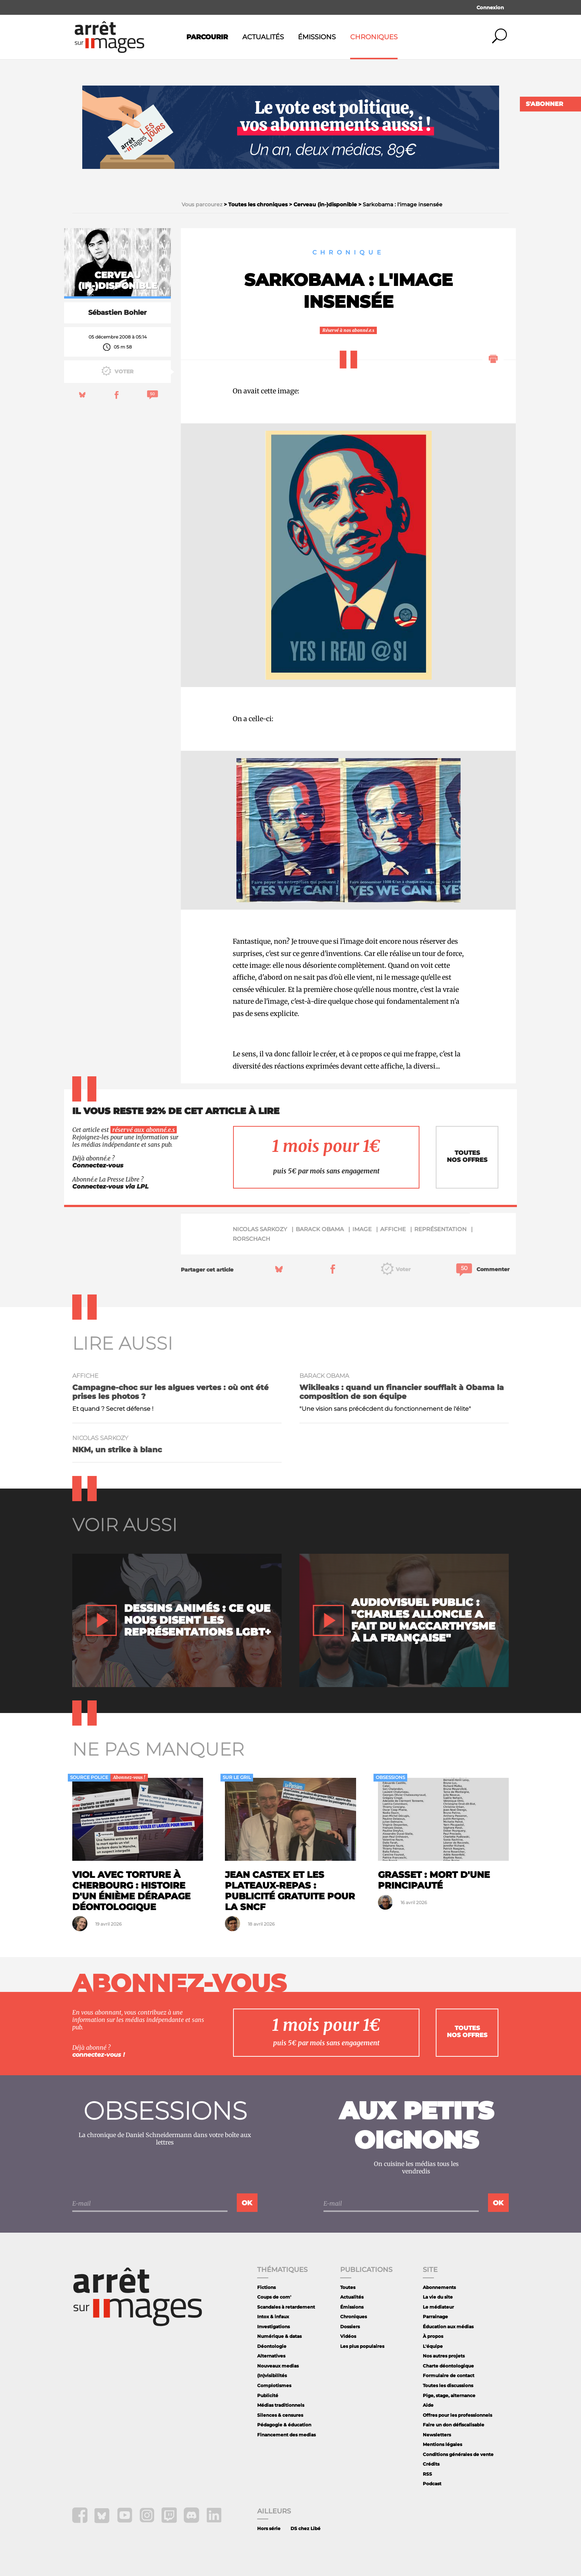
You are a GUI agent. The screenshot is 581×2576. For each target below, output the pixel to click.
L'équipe (433, 2346)
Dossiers (350, 2326)
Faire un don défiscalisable (453, 2424)
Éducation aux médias (448, 2326)
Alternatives (271, 2356)
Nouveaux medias (278, 2366)
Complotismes (274, 2385)
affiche (393, 1229)
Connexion (490, 7)
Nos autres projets (444, 2356)
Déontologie (271, 2346)
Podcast (432, 2483)
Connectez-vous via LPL (110, 1186)
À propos (433, 2336)
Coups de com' (274, 2297)
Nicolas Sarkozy (260, 1229)
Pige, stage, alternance (449, 2395)
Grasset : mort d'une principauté (434, 1880)
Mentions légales (442, 2444)
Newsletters (437, 2434)
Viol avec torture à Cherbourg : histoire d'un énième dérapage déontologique (131, 1890)
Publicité (267, 2395)
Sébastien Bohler (117, 313)
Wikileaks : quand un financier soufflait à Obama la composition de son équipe (401, 1392)
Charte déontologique (448, 2366)
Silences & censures (280, 2415)
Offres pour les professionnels (457, 2415)
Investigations (273, 2326)
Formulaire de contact (448, 2375)
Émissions (317, 37)
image (362, 1229)
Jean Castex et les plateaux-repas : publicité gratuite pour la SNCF (290, 1890)
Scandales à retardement (286, 2307)
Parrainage (435, 2316)
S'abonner (544, 103)
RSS (427, 2474)
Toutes (347, 2287)
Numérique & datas (279, 2336)
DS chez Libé (305, 2528)
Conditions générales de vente (458, 2454)
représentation (440, 1229)
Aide (428, 2405)
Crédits (431, 2464)
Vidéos (348, 2336)
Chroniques (374, 37)
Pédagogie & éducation (284, 2424)
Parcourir (207, 37)
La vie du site (438, 2297)
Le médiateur (438, 2307)
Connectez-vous (97, 1165)
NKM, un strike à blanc (117, 1449)
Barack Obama (320, 1229)
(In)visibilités (272, 2375)
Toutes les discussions (448, 2385)
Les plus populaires (362, 2346)
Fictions (266, 2287)
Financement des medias (286, 2434)
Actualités (263, 37)
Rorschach (251, 1238)
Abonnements (439, 2287)
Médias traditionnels (280, 2405)
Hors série (268, 2528)
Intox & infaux (273, 2316)
